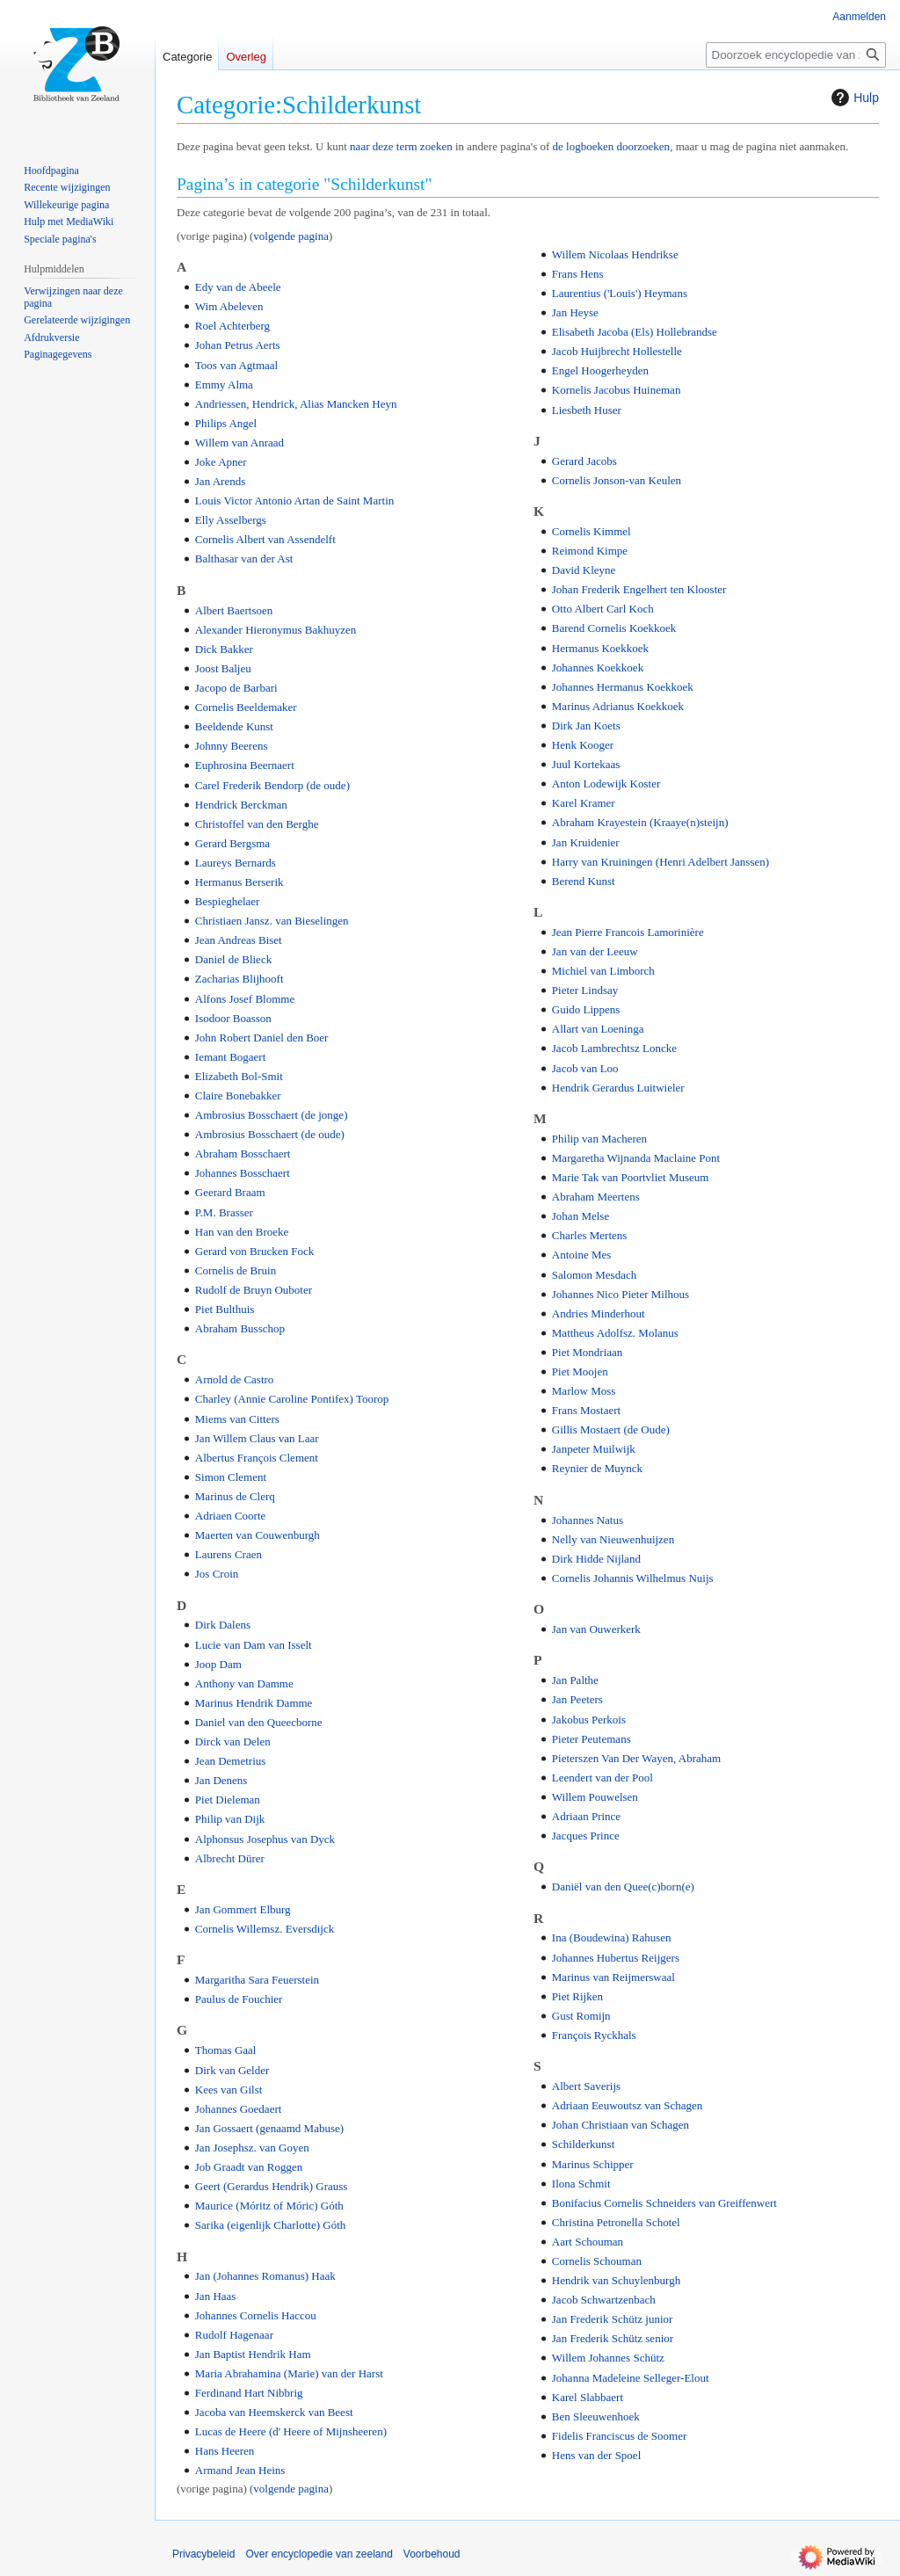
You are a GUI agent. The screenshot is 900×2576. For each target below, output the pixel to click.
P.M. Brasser (224, 1212)
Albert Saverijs (586, 2086)
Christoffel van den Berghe (257, 824)
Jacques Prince (586, 1835)
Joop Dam (218, 1664)
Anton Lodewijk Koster (606, 783)
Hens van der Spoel (596, 2455)
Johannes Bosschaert (242, 1172)
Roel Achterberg (232, 325)
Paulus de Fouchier (239, 1999)
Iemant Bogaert (230, 1056)
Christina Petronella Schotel (616, 2222)
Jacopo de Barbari (236, 687)
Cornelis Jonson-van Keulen (616, 480)
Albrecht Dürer (230, 1858)
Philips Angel (226, 423)
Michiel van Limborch (603, 970)
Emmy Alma (224, 384)
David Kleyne (584, 570)
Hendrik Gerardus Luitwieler (618, 1087)
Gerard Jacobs (584, 461)
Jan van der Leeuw (595, 951)
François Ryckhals (594, 2035)
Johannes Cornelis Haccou (255, 2315)
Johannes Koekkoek (597, 667)
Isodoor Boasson (233, 1018)
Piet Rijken (577, 1996)
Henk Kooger (582, 744)
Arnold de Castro (234, 1379)
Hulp (853, 97)
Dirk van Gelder (232, 2070)
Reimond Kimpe (590, 550)
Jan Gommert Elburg (243, 1909)
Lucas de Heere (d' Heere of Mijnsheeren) (291, 2431)
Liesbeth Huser (586, 410)
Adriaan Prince (586, 1816)
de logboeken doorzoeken (612, 146)
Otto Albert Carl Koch (603, 608)
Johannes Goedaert (238, 2108)
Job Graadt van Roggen (248, 2166)
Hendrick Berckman (241, 804)
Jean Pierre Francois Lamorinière (628, 932)
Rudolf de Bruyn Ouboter (253, 1289)
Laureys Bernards (235, 862)
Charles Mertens (590, 1235)
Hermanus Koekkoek (600, 648)
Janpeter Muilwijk (593, 1448)
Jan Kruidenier (586, 842)
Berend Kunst (583, 881)
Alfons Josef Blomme (244, 998)
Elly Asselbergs (230, 519)
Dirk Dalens (222, 1624)
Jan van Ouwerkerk (596, 1629)
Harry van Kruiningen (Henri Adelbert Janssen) (660, 861)
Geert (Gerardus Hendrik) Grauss (271, 2186)
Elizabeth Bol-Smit (239, 1076)
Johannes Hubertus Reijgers (615, 1957)
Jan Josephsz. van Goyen (252, 2147)
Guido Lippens (586, 1009)
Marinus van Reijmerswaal (613, 1977)
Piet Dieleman (227, 1799)
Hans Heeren (225, 2450)
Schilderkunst (583, 2144)
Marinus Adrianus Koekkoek (618, 706)
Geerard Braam (230, 1192)
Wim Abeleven (229, 306)
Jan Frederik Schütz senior (612, 2338)
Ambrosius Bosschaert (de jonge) (271, 1114)
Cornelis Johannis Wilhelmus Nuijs (633, 1578)
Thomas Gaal (226, 2050)
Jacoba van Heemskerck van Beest (274, 2412)
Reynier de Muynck (597, 1468)
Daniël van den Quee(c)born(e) (623, 1886)
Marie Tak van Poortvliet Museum (630, 1177)
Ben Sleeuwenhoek (596, 2416)
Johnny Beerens (231, 745)
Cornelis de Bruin (235, 1270)
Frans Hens (578, 273)
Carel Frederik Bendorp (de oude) (272, 785)
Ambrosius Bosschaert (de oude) (270, 1134)
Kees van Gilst (229, 2089)
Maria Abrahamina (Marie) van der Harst (289, 2373)
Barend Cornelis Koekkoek (614, 628)
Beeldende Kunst (234, 726)
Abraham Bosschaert (243, 1153)
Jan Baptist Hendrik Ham (253, 2354)
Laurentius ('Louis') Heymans (619, 293)
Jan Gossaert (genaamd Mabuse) (269, 2128)
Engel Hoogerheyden (600, 370)
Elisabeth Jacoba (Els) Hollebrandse (634, 331)
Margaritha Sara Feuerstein (257, 1979)
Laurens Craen (228, 1554)
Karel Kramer (583, 802)
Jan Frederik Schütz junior (612, 2319)
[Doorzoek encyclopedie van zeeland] (796, 55)
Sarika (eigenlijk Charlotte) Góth (270, 2224)
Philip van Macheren (599, 1138)
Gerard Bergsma (232, 843)
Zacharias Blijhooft (239, 978)
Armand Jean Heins (240, 2470)
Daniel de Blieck (233, 959)
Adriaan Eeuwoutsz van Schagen (627, 2105)
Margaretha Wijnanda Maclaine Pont (636, 1158)
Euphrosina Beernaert (244, 765)
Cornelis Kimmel (591, 531)
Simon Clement (230, 1477)
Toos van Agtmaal (236, 365)
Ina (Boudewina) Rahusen (611, 1937)
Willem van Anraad (239, 442)
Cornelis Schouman (597, 2261)
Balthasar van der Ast (244, 558)
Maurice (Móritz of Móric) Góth (269, 2205)
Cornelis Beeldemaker (246, 707)
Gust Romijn (581, 2015)
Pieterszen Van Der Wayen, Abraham (636, 1758)
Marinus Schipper (593, 2164)
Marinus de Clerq (235, 1496)
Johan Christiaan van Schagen (620, 2124)
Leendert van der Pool (602, 1777)
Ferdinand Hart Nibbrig (249, 2392)
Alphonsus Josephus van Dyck (265, 1839)
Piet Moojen (580, 1371)
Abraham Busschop (240, 1328)
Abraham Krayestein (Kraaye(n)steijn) (640, 822)
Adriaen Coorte (230, 1515)
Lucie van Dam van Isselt (253, 1644)
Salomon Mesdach (594, 1274)
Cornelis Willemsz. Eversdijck (264, 1928)
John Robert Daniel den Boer (262, 1037)
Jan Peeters (577, 1699)
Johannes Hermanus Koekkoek (622, 686)
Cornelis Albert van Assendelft (265, 539)
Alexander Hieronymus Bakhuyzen (275, 629)
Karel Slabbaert (587, 2397)
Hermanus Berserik (239, 882)
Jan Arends (220, 481)
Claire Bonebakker (238, 1095)
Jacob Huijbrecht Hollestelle (617, 351)
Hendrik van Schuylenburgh (616, 2280)
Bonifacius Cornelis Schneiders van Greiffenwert (664, 2203)
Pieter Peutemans (591, 1738)
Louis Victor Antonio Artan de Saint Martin (294, 500)
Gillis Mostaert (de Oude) (611, 1429)
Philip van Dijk (230, 1818)
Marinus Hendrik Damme (254, 1702)
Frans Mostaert (586, 1410)
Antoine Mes (582, 1254)
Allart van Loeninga (598, 1028)
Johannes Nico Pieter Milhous (620, 1294)
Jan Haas (215, 2296)
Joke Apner (221, 461)
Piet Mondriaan (587, 1352)
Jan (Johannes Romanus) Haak (265, 2275)
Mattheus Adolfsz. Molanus (615, 1332)
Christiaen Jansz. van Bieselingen (272, 920)
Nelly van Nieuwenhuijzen (613, 1539)
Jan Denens (221, 1780)
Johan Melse (580, 1216)
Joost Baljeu (223, 668)
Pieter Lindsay (585, 990)
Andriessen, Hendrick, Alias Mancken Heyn (296, 403)
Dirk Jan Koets (586, 725)
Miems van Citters (237, 1419)
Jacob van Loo (585, 1068)
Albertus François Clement (256, 1457)
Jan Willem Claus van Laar (257, 1438)
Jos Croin (216, 1573)
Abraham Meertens (596, 1196)
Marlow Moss (584, 1390)
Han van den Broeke (242, 1231)
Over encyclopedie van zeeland (318, 2554)
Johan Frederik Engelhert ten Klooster (639, 589)
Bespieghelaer (227, 901)
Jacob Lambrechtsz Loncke (614, 1048)
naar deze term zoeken (401, 146)
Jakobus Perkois (589, 1719)
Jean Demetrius (230, 1760)
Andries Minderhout (598, 1313)
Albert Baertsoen (233, 610)
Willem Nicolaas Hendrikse (615, 254)
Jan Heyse (575, 312)
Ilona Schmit (581, 2183)
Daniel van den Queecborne (259, 1722)
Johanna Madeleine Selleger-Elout (630, 2377)
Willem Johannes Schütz (608, 2357)
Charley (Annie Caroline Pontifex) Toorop (292, 1398)
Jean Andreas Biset (238, 940)
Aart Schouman (587, 2241)
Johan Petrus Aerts (237, 345)
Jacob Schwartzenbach (604, 2299)
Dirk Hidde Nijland (596, 1558)
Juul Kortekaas (586, 764)
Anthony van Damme (244, 1683)
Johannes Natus (587, 1520)
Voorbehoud (432, 2554)
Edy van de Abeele (238, 287)
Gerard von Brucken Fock (254, 1251)
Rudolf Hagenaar (234, 2334)
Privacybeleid (203, 2554)
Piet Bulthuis (225, 1309)
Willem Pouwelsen (595, 1796)
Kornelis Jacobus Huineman (616, 389)
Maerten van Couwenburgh (257, 1535)
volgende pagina (291, 236)
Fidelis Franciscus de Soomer (619, 2435)
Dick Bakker (224, 649)
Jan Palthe (575, 1680)
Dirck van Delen (233, 1741)
